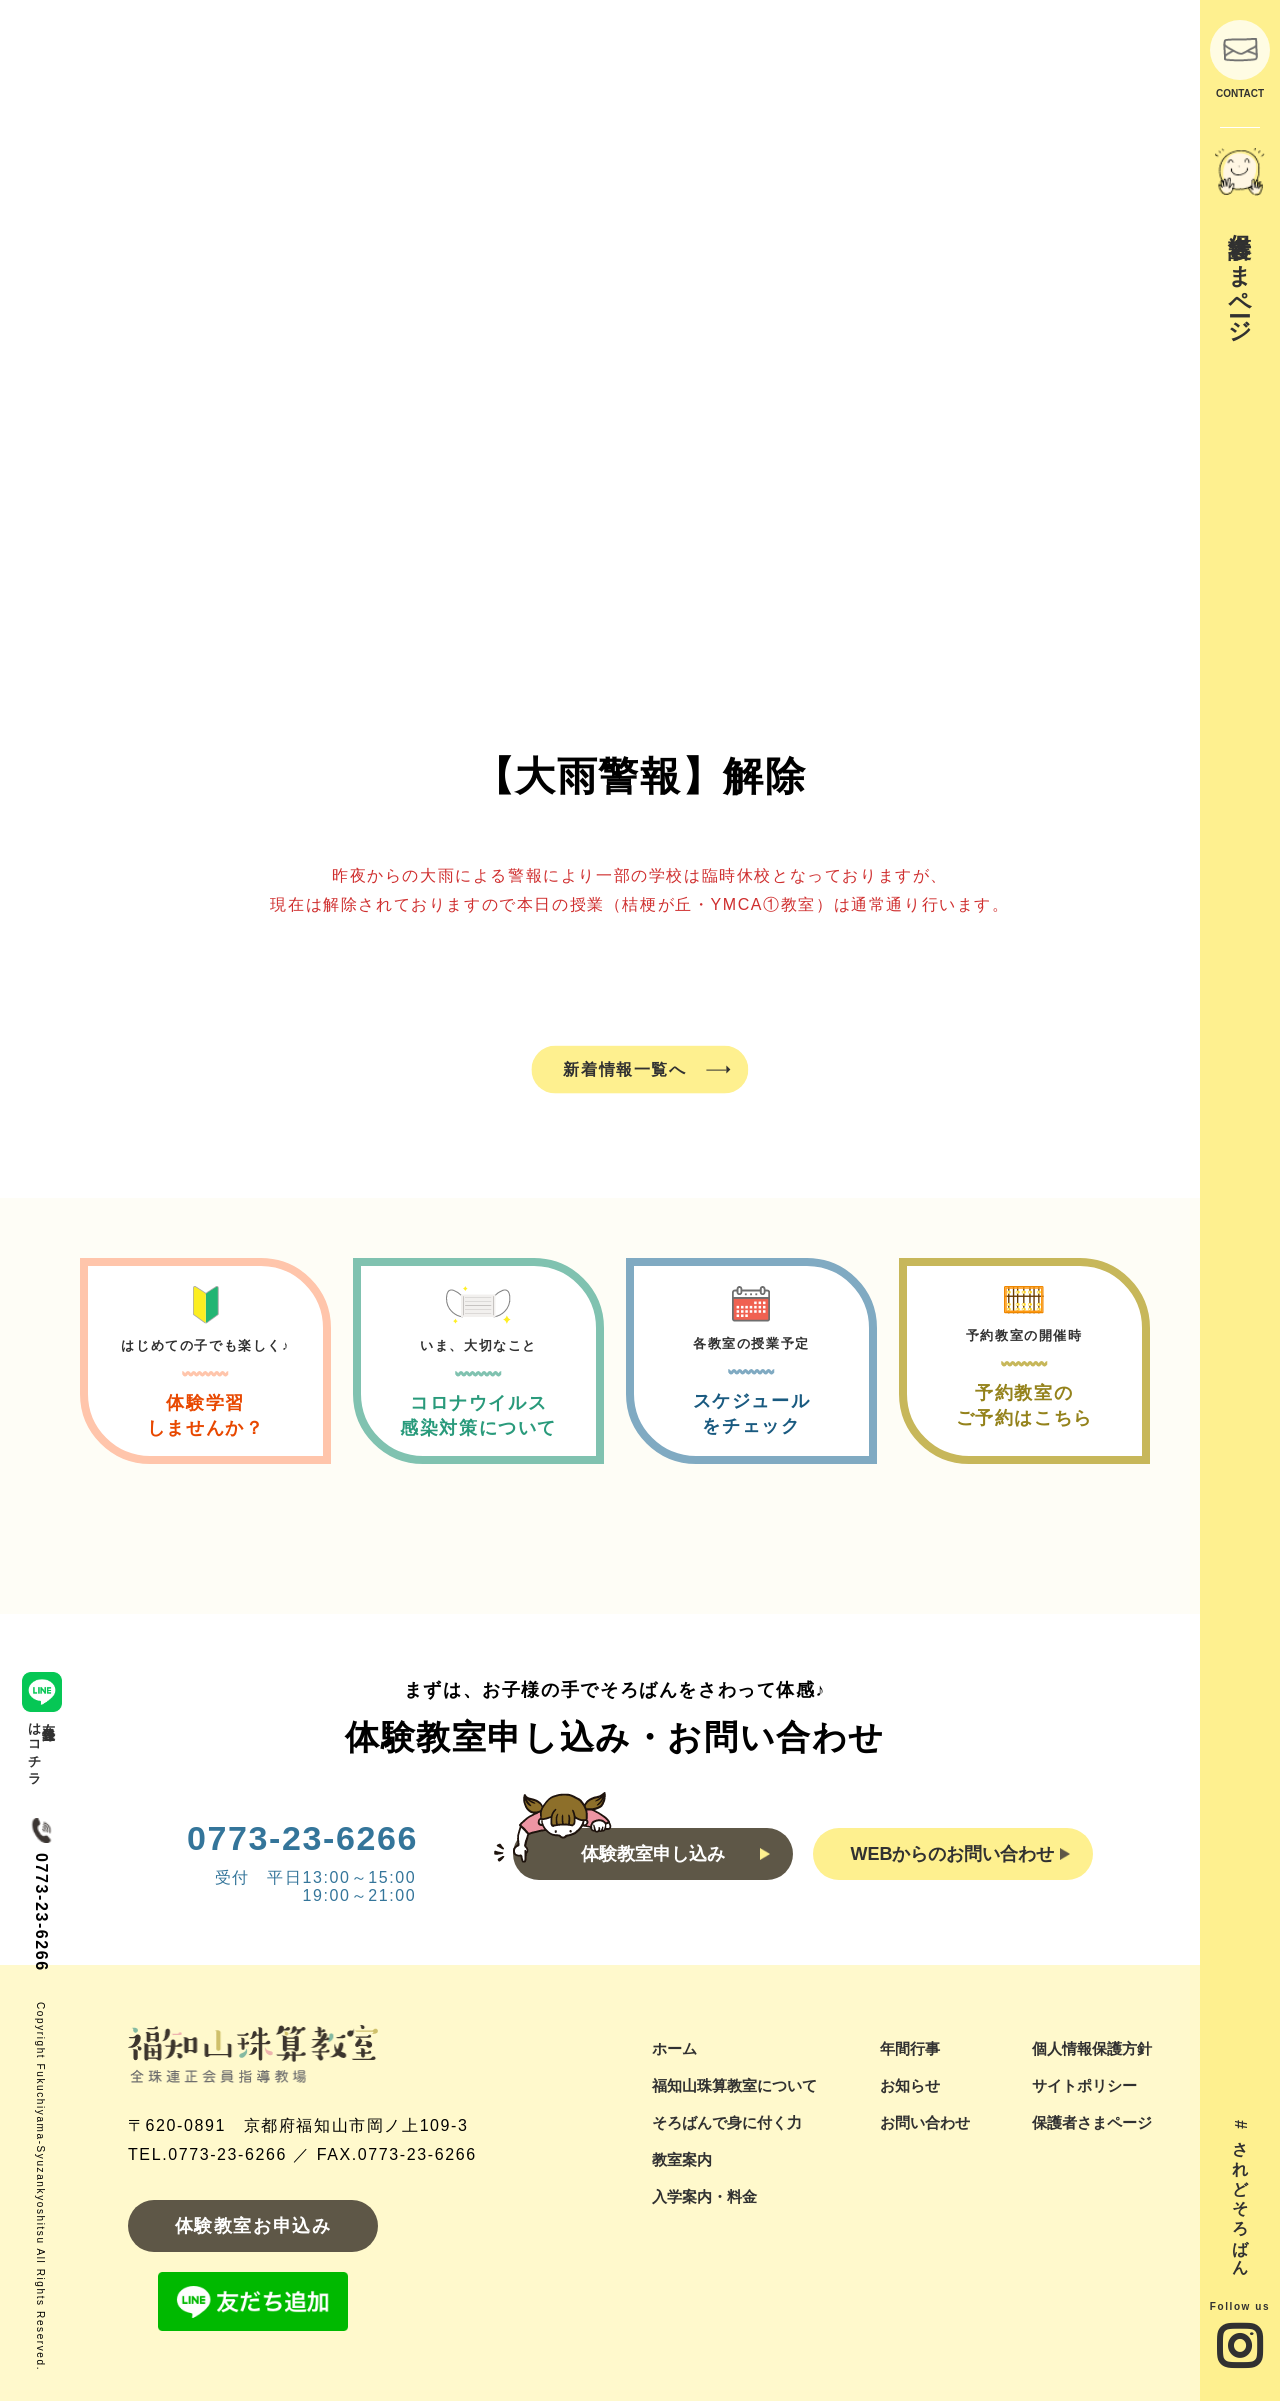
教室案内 (682, 2159)
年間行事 (910, 2048)
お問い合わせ (925, 2122)
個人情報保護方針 (1092, 2048)
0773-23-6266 (302, 1838)
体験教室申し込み (675, 1854)
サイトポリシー (1084, 2085)
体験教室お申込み (253, 2226)
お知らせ (910, 2085)
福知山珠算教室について (734, 2085)
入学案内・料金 (704, 2196)
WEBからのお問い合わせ (960, 1854)
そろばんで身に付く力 (727, 2122)
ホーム (674, 2048)
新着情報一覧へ (624, 1068)
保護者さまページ (1092, 2122)
